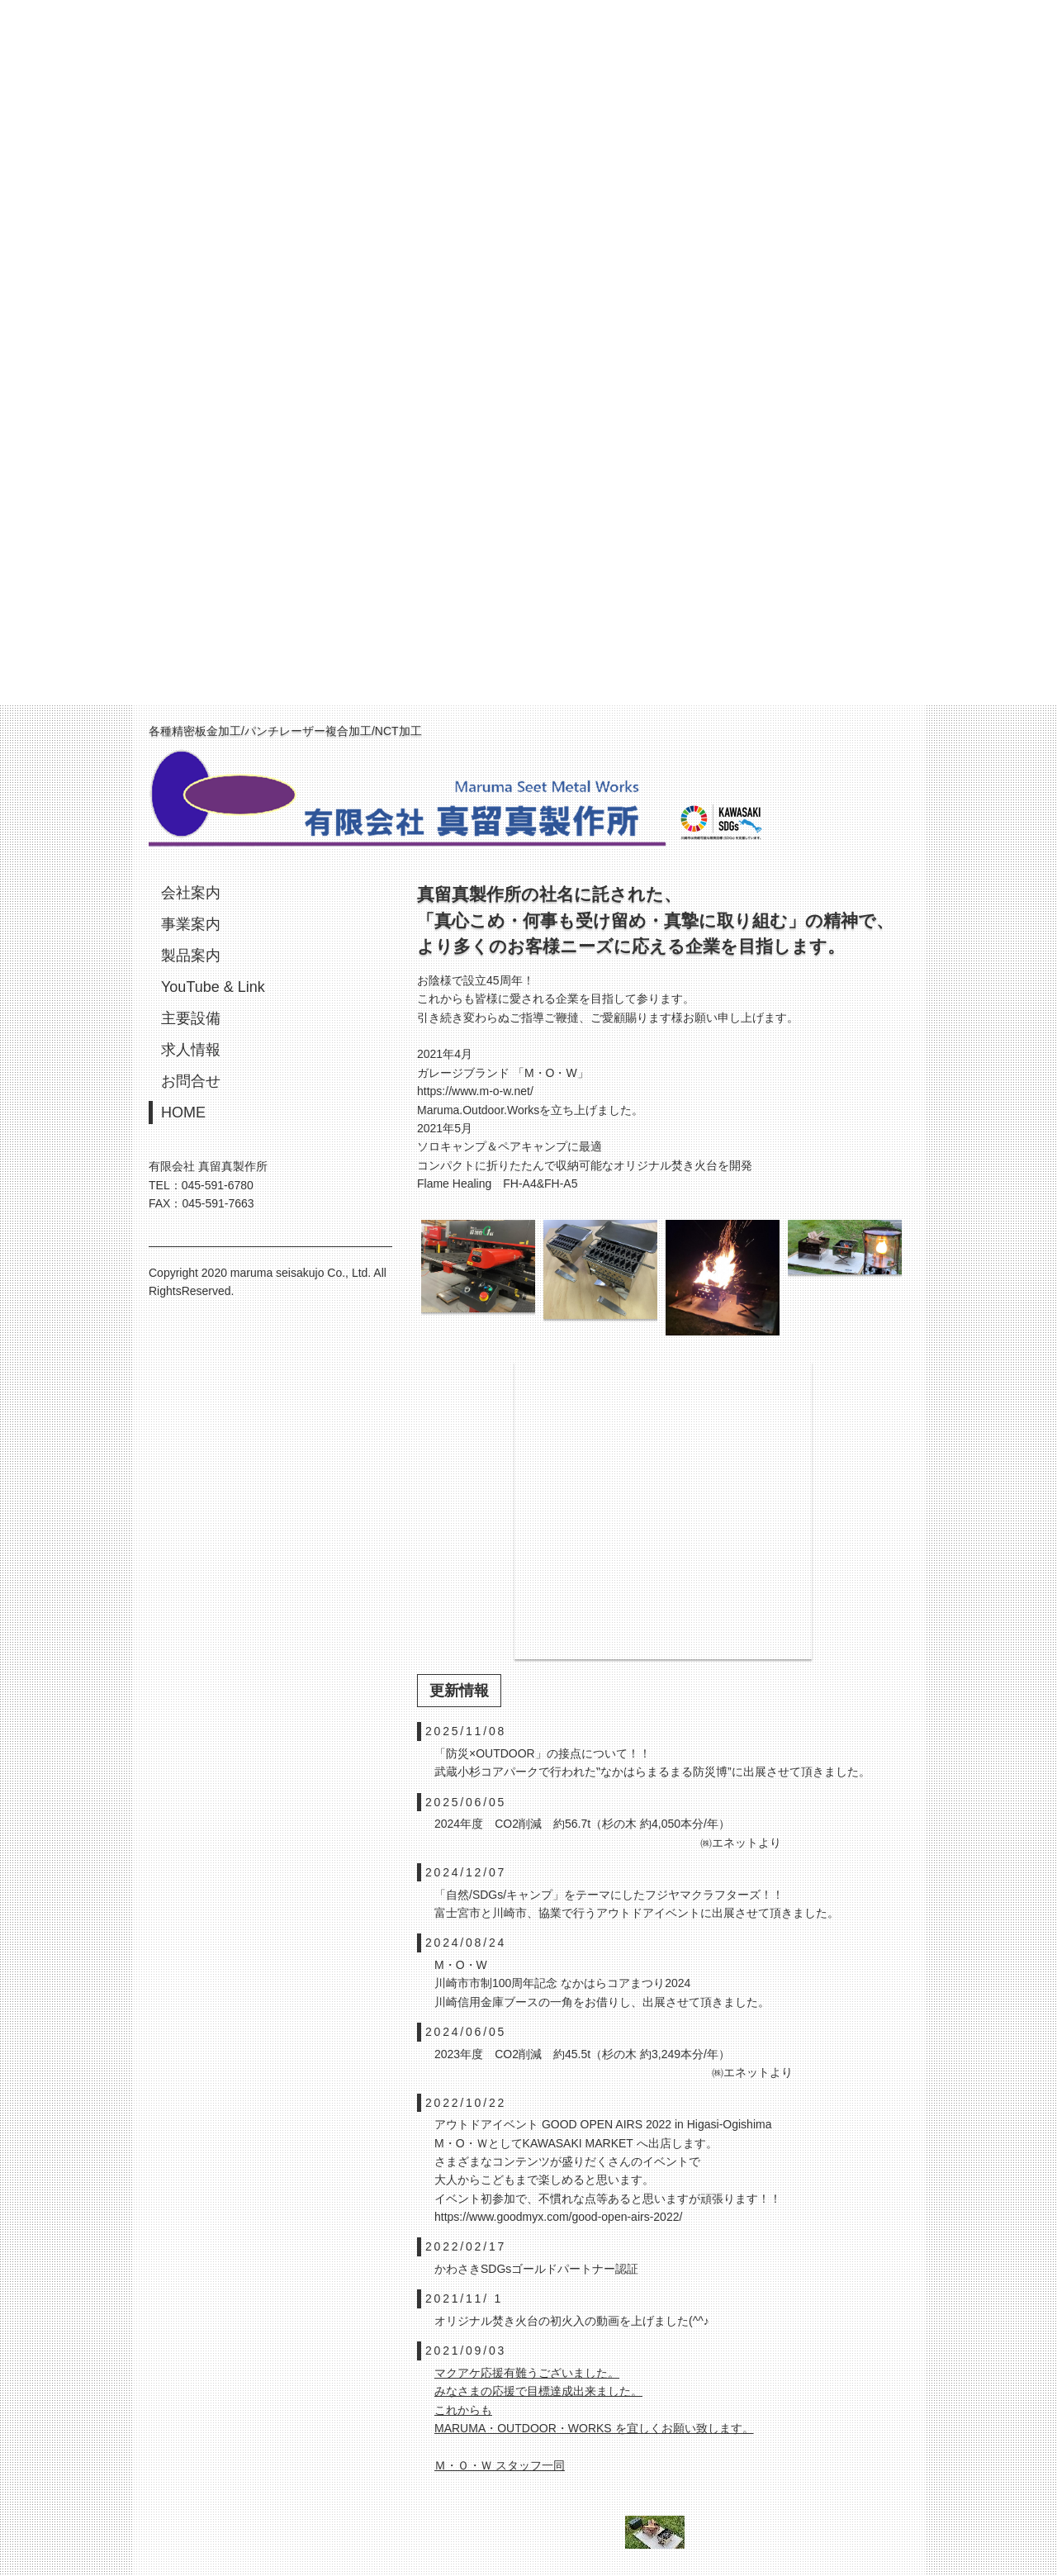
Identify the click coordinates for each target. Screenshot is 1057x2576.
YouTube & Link (213, 987)
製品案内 (190, 955)
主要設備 (190, 1018)
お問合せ (190, 1081)
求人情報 (190, 1049)
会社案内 (190, 893)
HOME (183, 1112)
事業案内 (190, 924)
